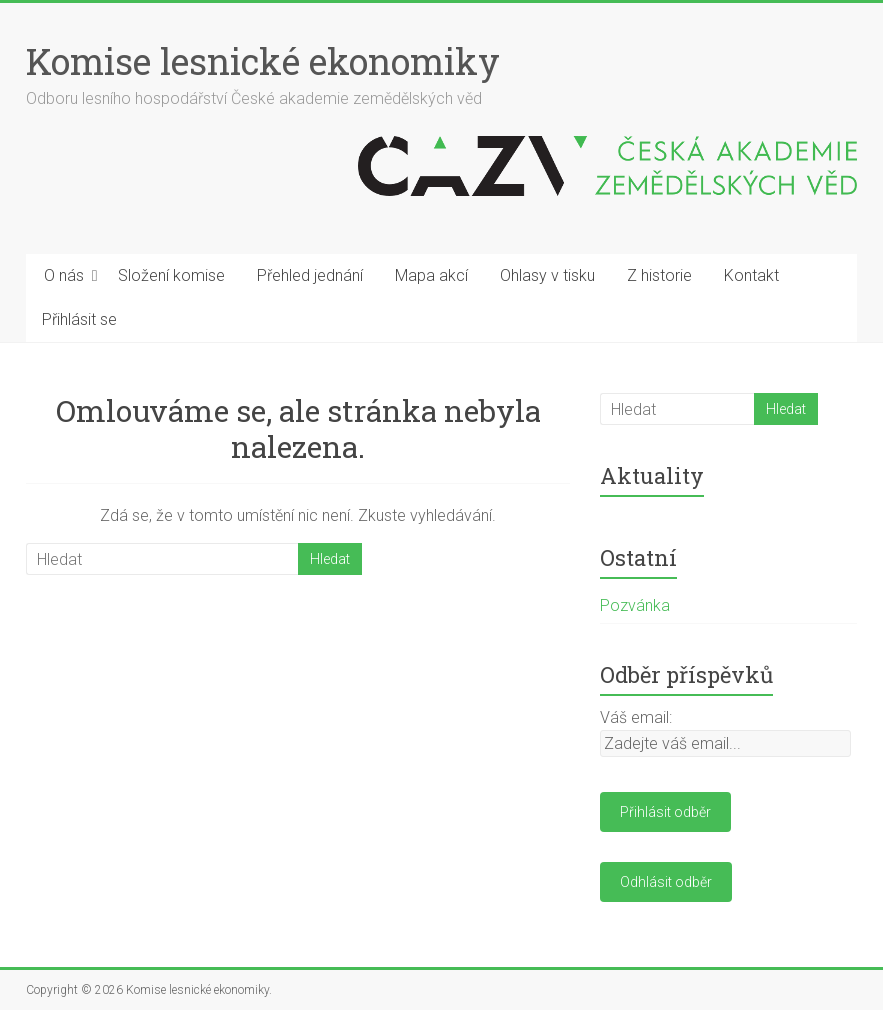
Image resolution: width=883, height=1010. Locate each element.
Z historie (659, 275)
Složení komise (171, 275)
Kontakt (751, 275)
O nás (64, 275)
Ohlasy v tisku (547, 275)
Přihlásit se (79, 319)
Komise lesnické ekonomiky (263, 61)
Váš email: (636, 717)
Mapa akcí (431, 275)
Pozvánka (635, 605)
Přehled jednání (310, 275)
